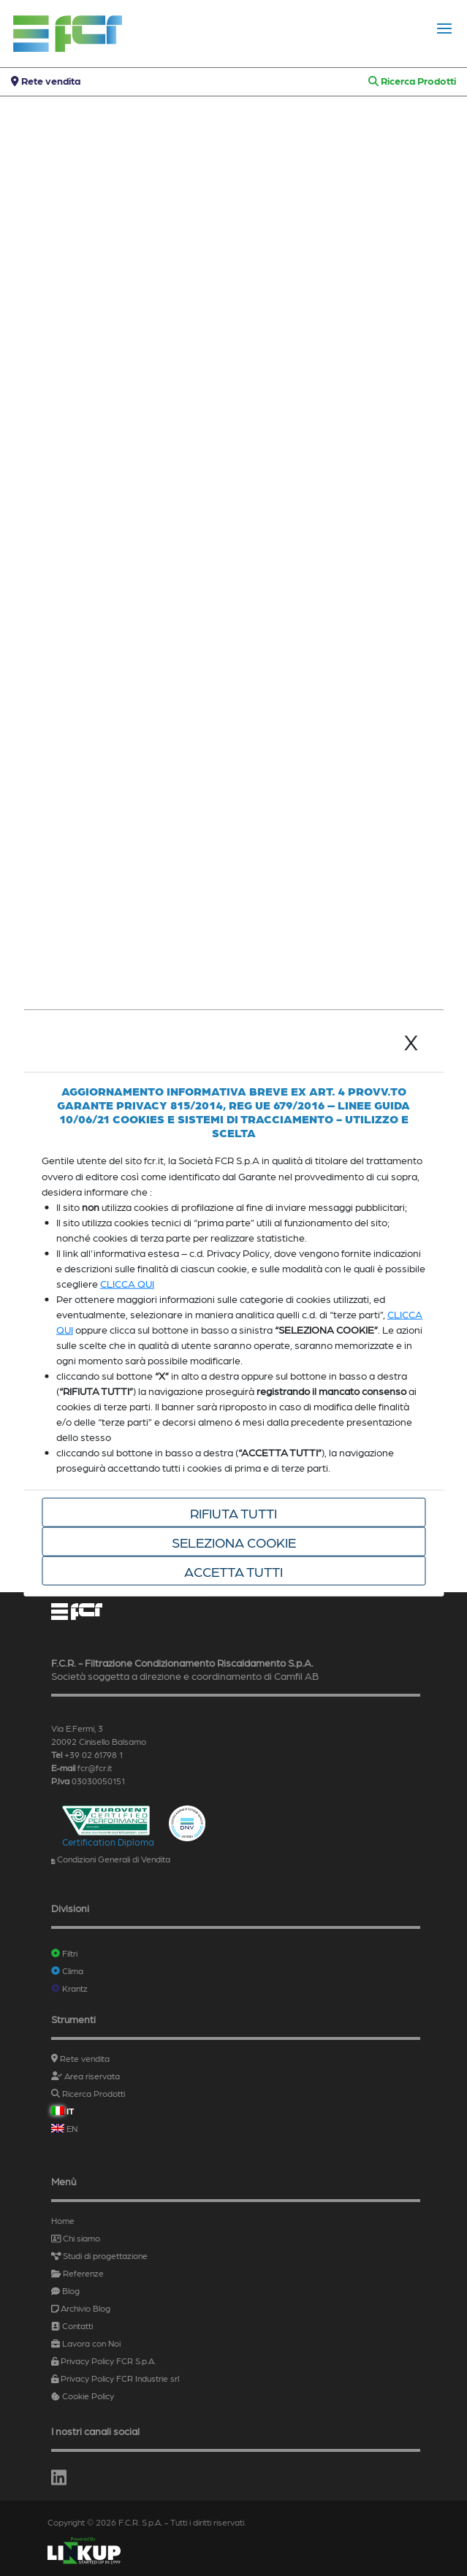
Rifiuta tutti (233, 1513)
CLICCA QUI (127, 1283)
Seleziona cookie (234, 1542)
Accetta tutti (233, 1571)
